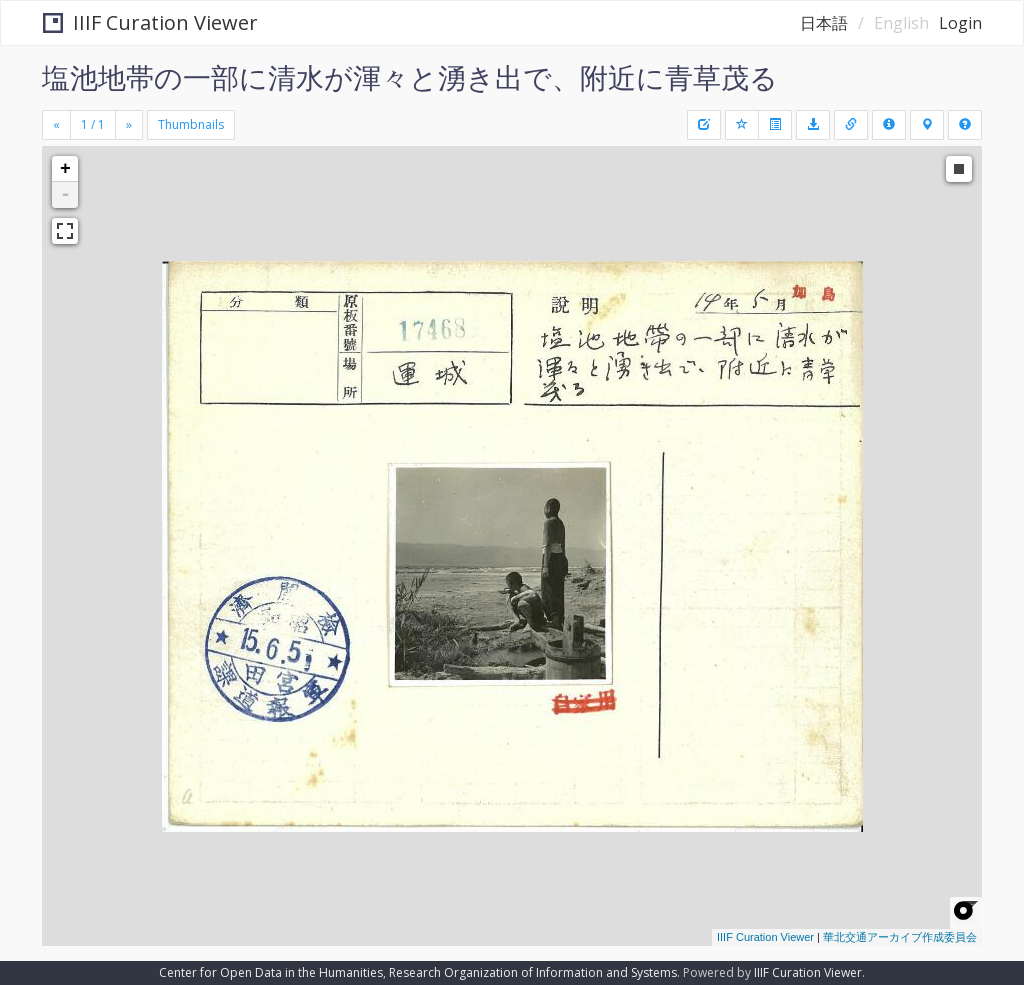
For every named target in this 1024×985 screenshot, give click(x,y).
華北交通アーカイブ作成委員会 (900, 937)
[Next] (129, 125)
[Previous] (56, 125)
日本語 (824, 23)
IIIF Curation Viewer (150, 22)
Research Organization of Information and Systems (533, 972)
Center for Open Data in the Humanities (271, 972)
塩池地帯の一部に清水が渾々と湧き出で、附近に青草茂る (410, 77)
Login (960, 23)
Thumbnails (191, 124)
